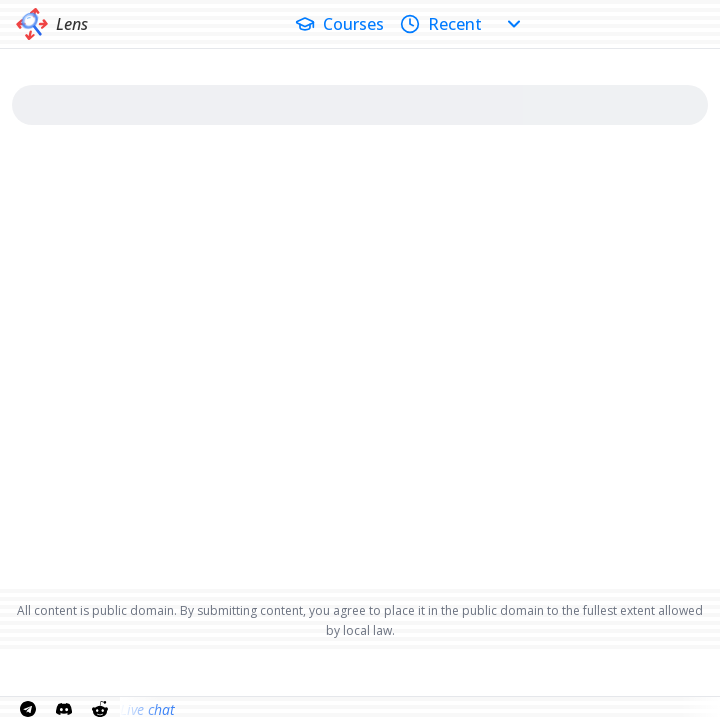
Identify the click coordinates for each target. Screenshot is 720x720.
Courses (339, 24)
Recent (441, 24)
